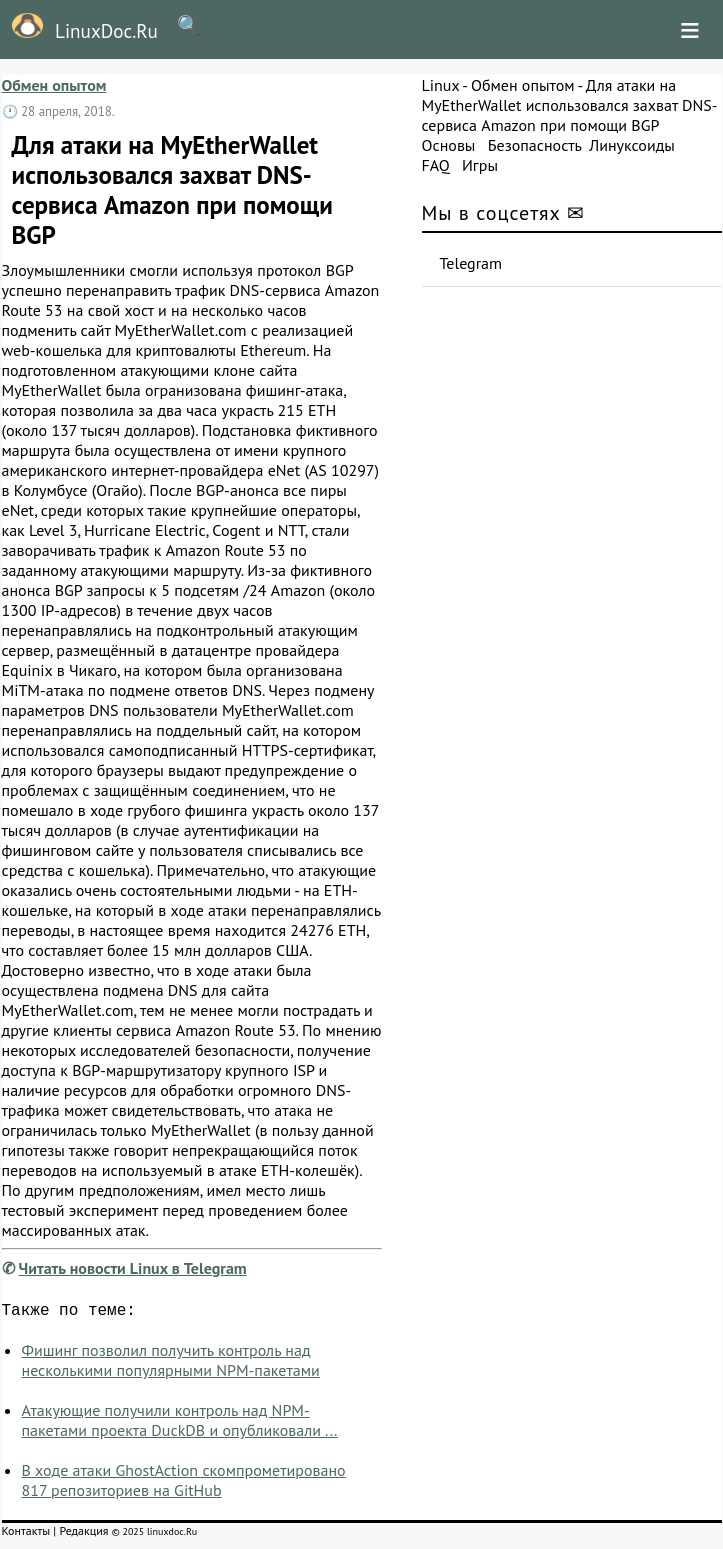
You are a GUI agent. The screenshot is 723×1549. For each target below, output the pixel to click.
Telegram (471, 263)
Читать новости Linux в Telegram (133, 1268)
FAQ (436, 165)
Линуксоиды (632, 145)
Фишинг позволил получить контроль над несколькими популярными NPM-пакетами (171, 1364)
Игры (480, 165)
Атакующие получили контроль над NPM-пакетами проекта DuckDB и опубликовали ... (180, 1424)
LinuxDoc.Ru (79, 28)
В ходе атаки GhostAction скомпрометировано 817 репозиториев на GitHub (184, 1484)
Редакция (83, 1534)
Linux (441, 85)
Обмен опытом (54, 85)
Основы (449, 145)
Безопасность (535, 145)
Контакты (26, 1534)
